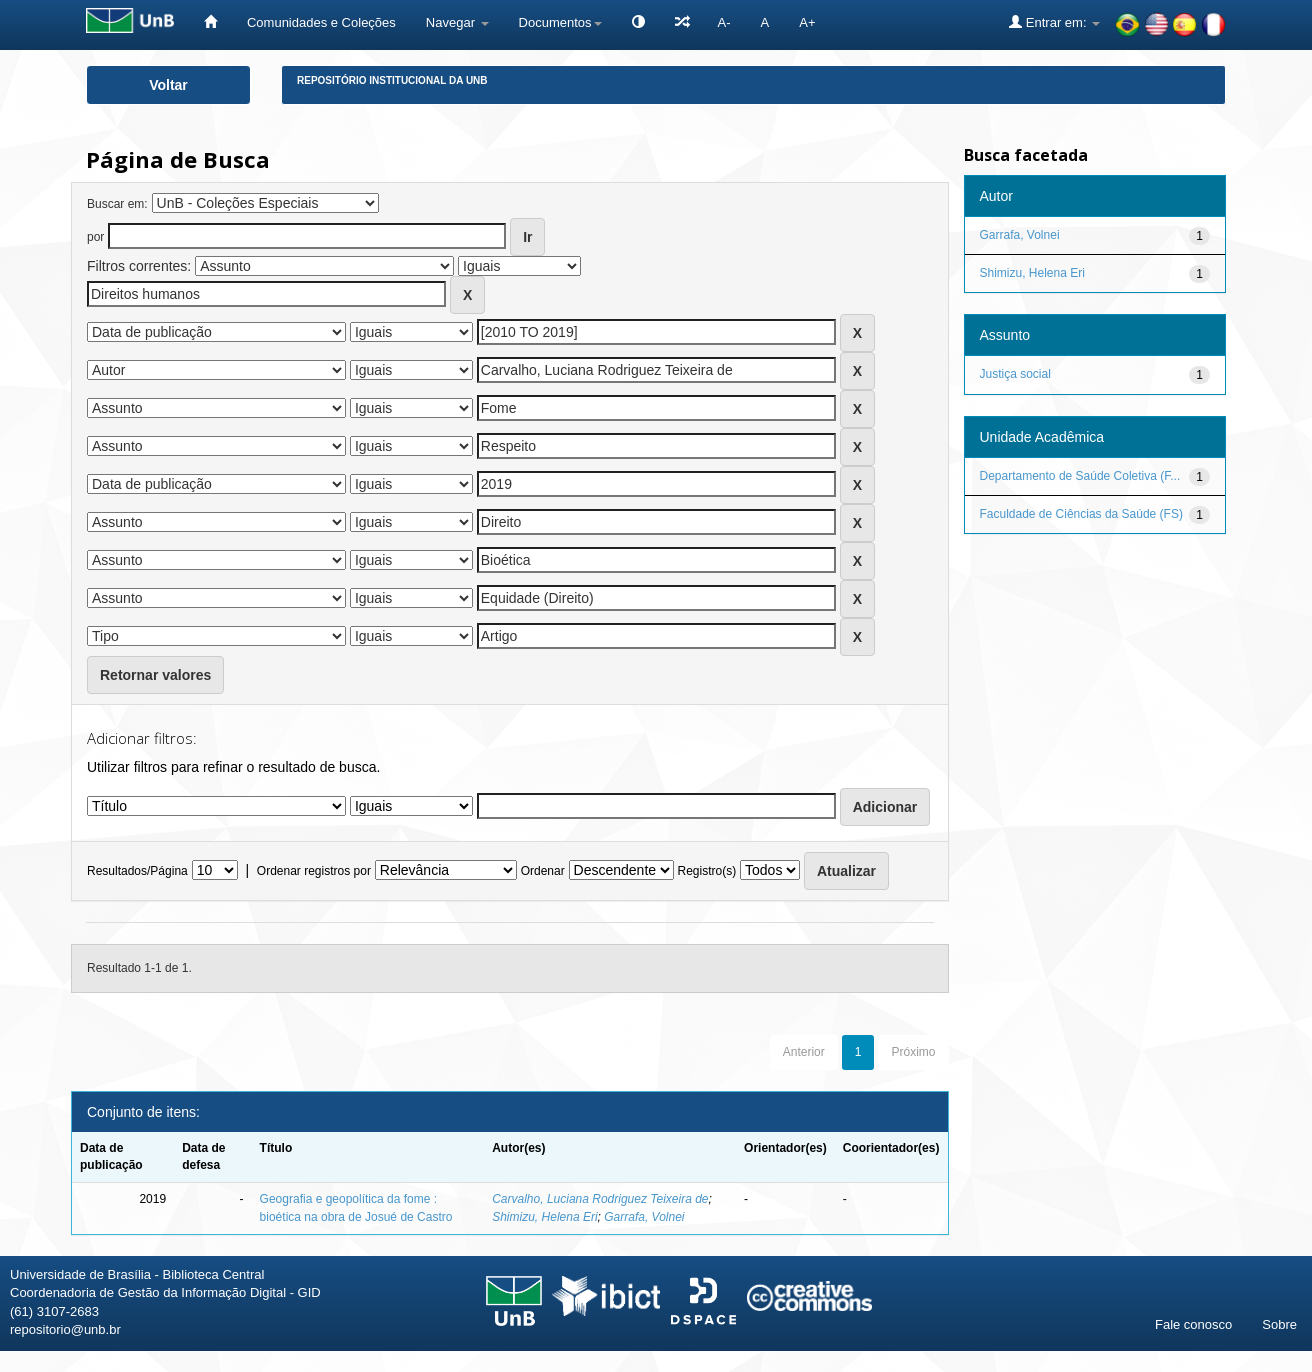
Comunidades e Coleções (321, 22)
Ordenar (543, 871)
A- (724, 22)
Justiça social (1015, 374)
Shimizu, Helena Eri (544, 1217)
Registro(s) (706, 871)
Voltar (168, 85)
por (95, 237)
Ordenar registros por (314, 871)
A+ (807, 22)
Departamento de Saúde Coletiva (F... (1080, 476)
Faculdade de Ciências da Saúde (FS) (1081, 514)
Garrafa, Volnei (644, 1217)
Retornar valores (155, 675)
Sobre (1279, 1324)
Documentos (560, 22)
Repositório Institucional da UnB (392, 80)
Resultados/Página (137, 871)
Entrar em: (1054, 22)
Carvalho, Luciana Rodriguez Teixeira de (600, 1199)
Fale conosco (1193, 1324)
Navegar (457, 22)
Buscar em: (117, 204)
